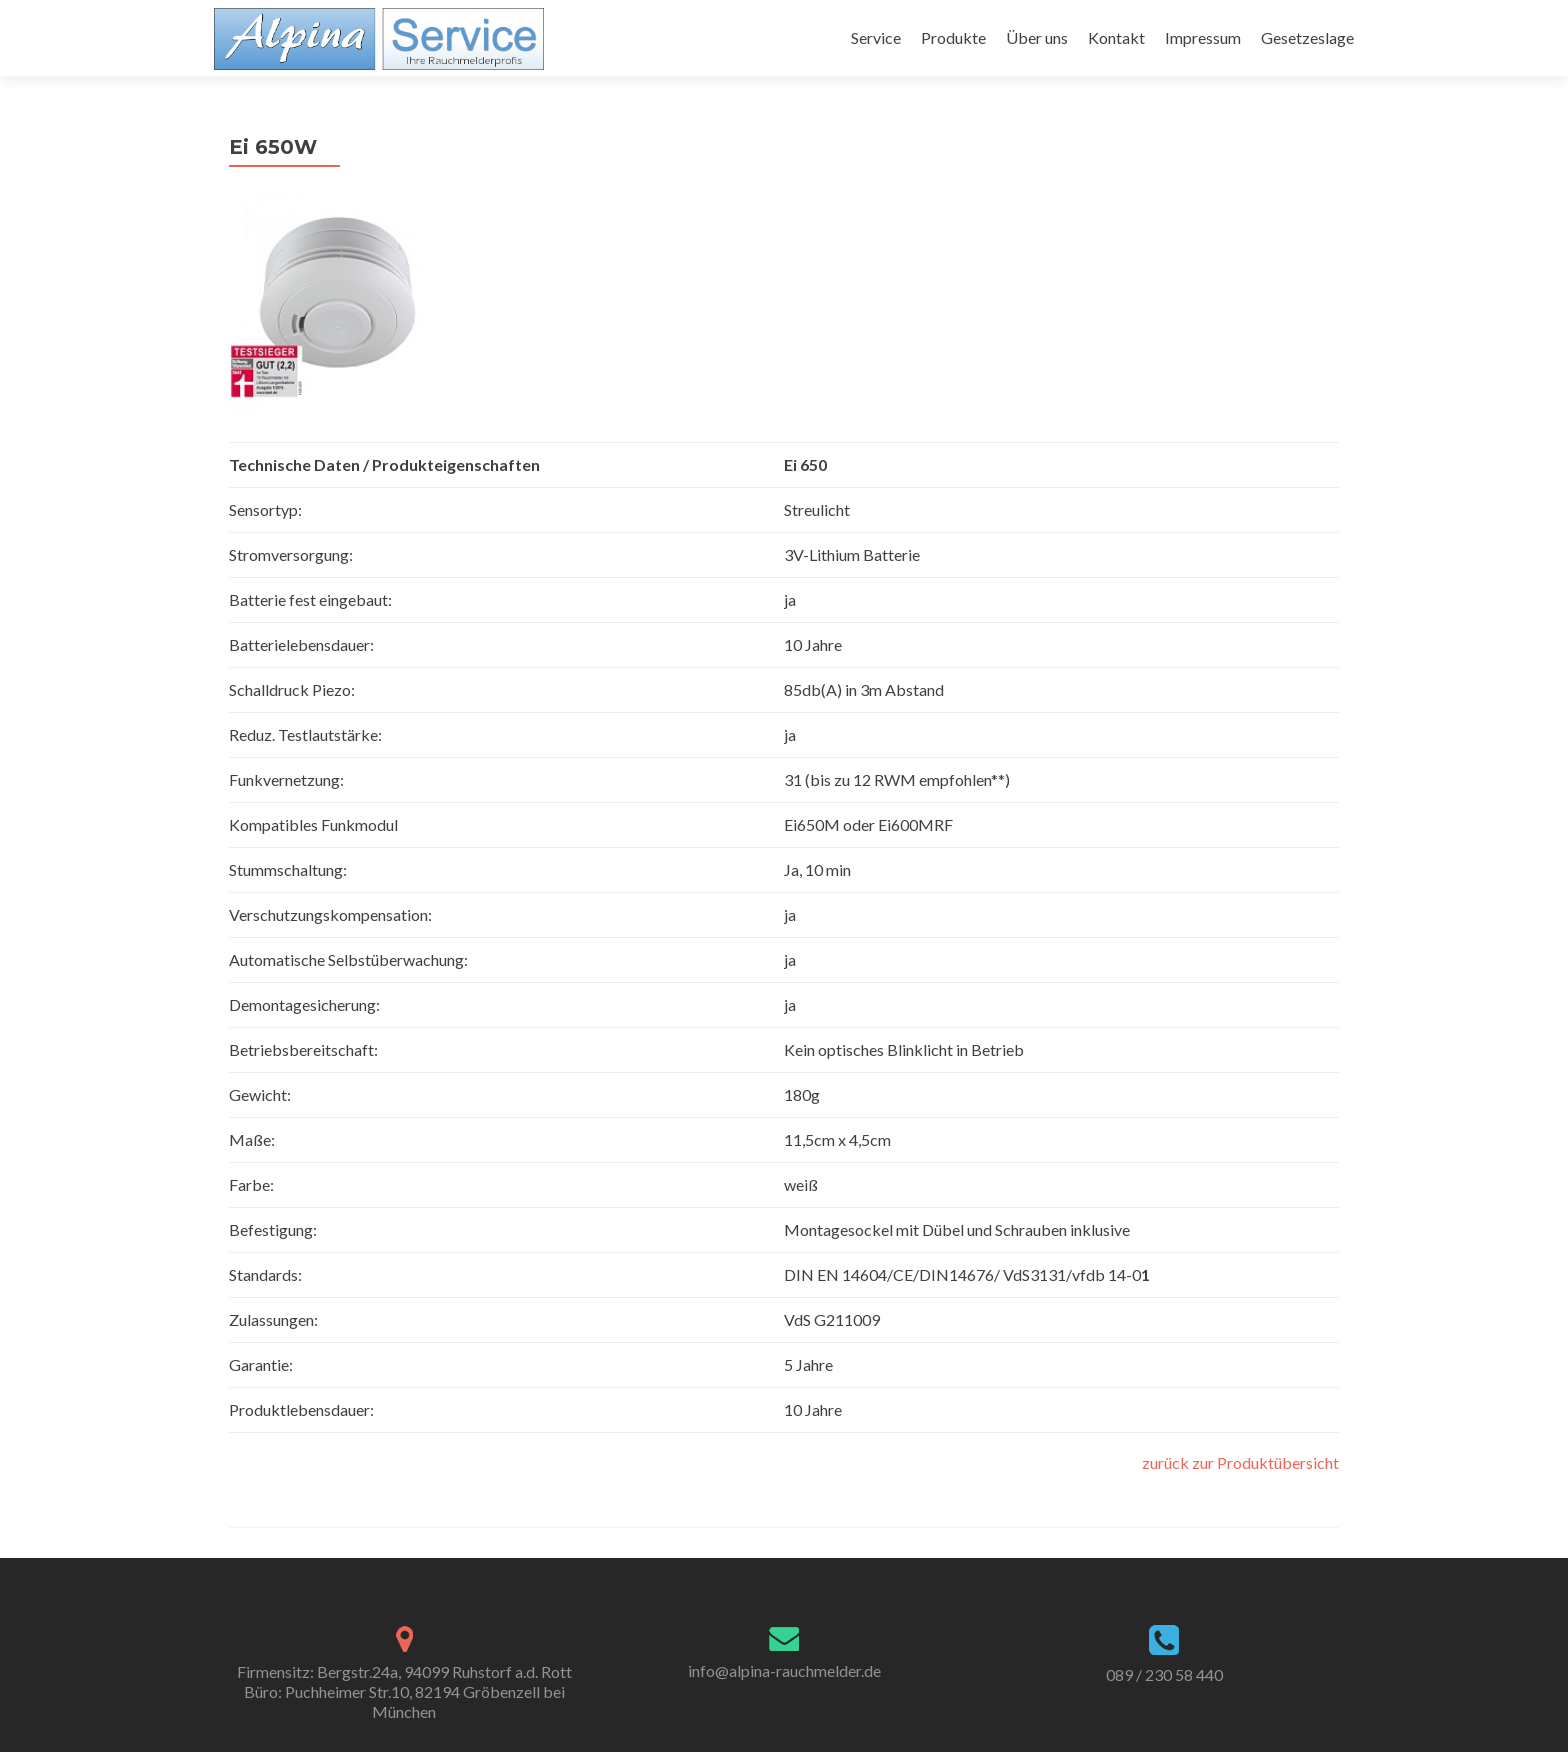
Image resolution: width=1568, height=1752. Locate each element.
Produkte (953, 37)
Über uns (1037, 37)
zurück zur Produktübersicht (1240, 1462)
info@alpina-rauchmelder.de (784, 1670)
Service (876, 37)
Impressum (1203, 37)
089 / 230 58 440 (1164, 1674)
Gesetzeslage (1307, 37)
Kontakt (1116, 37)
